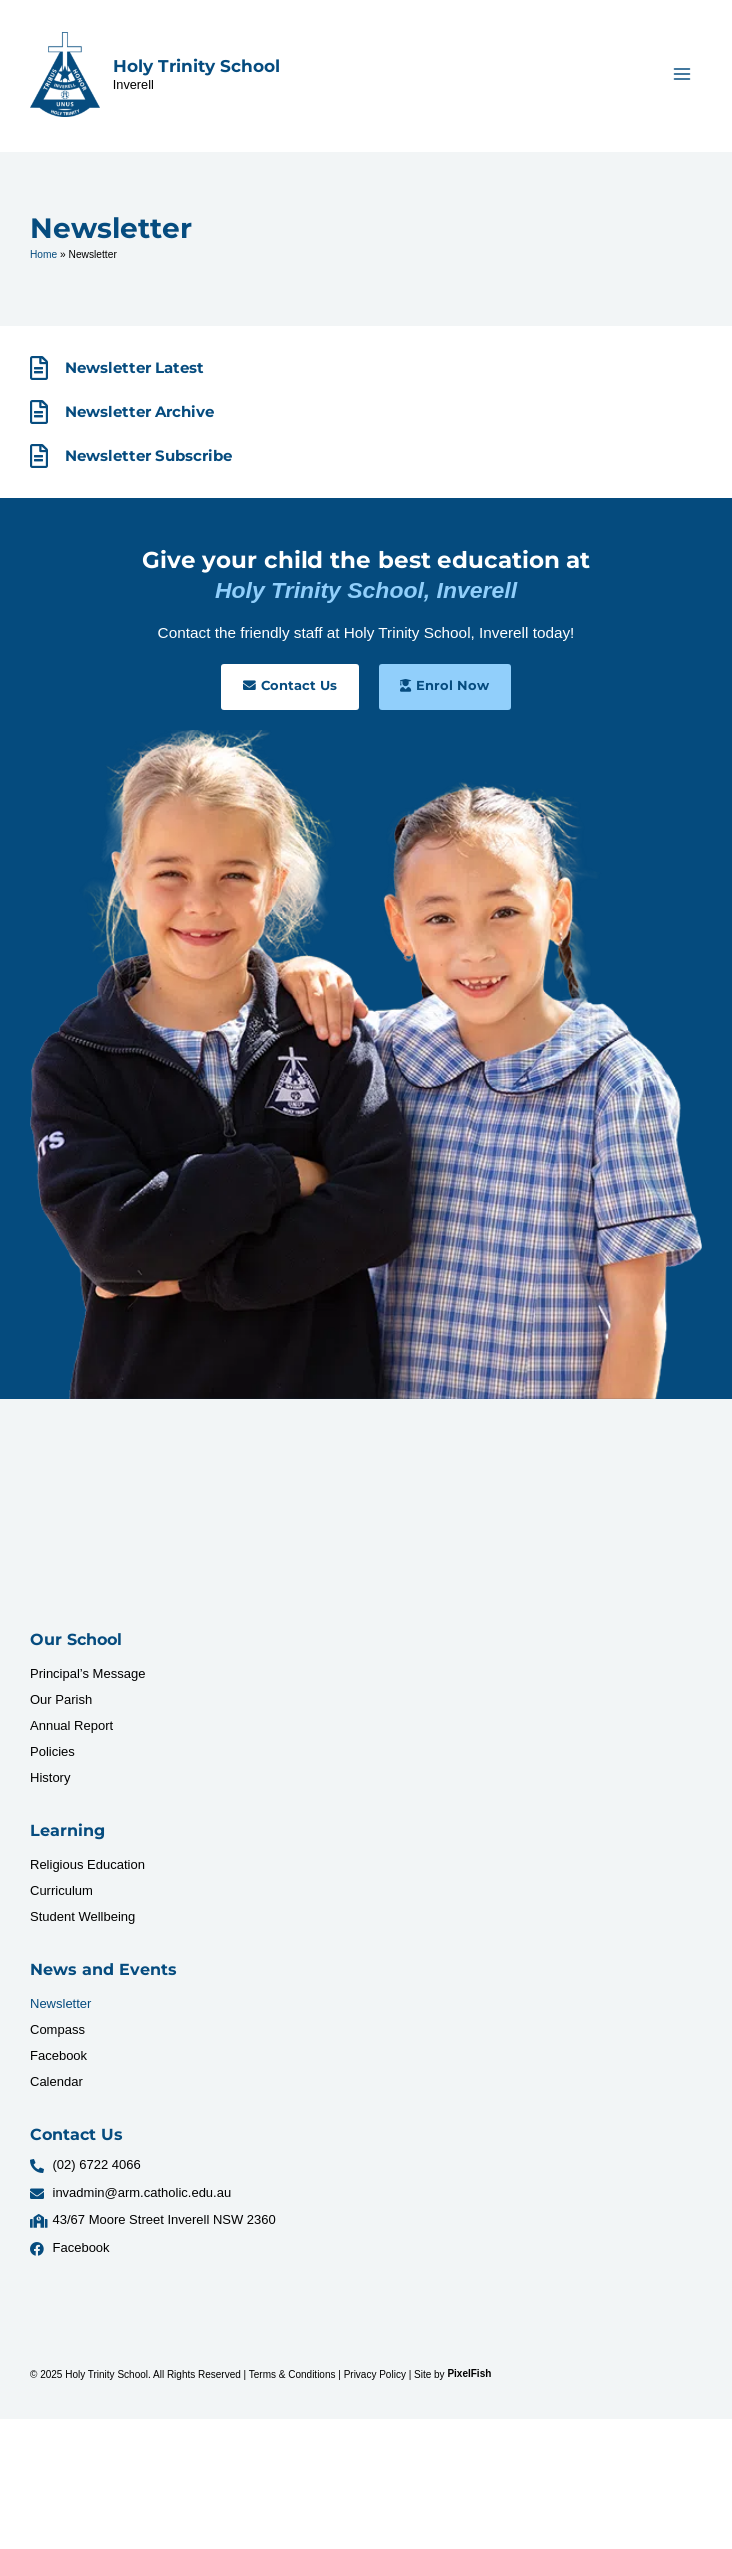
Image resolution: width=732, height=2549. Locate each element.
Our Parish (61, 1699)
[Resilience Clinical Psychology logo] (92, 1524)
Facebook (58, 2055)
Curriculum (61, 1890)
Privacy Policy (375, 2373)
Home (43, 254)
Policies (52, 1751)
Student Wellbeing (82, 1916)
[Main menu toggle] (682, 74)
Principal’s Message (87, 1673)
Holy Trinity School (196, 66)
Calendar (56, 2081)
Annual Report (71, 1725)
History (50, 1777)
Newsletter (60, 2003)
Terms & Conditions (292, 2373)
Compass (57, 2029)
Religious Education (87, 1864)
